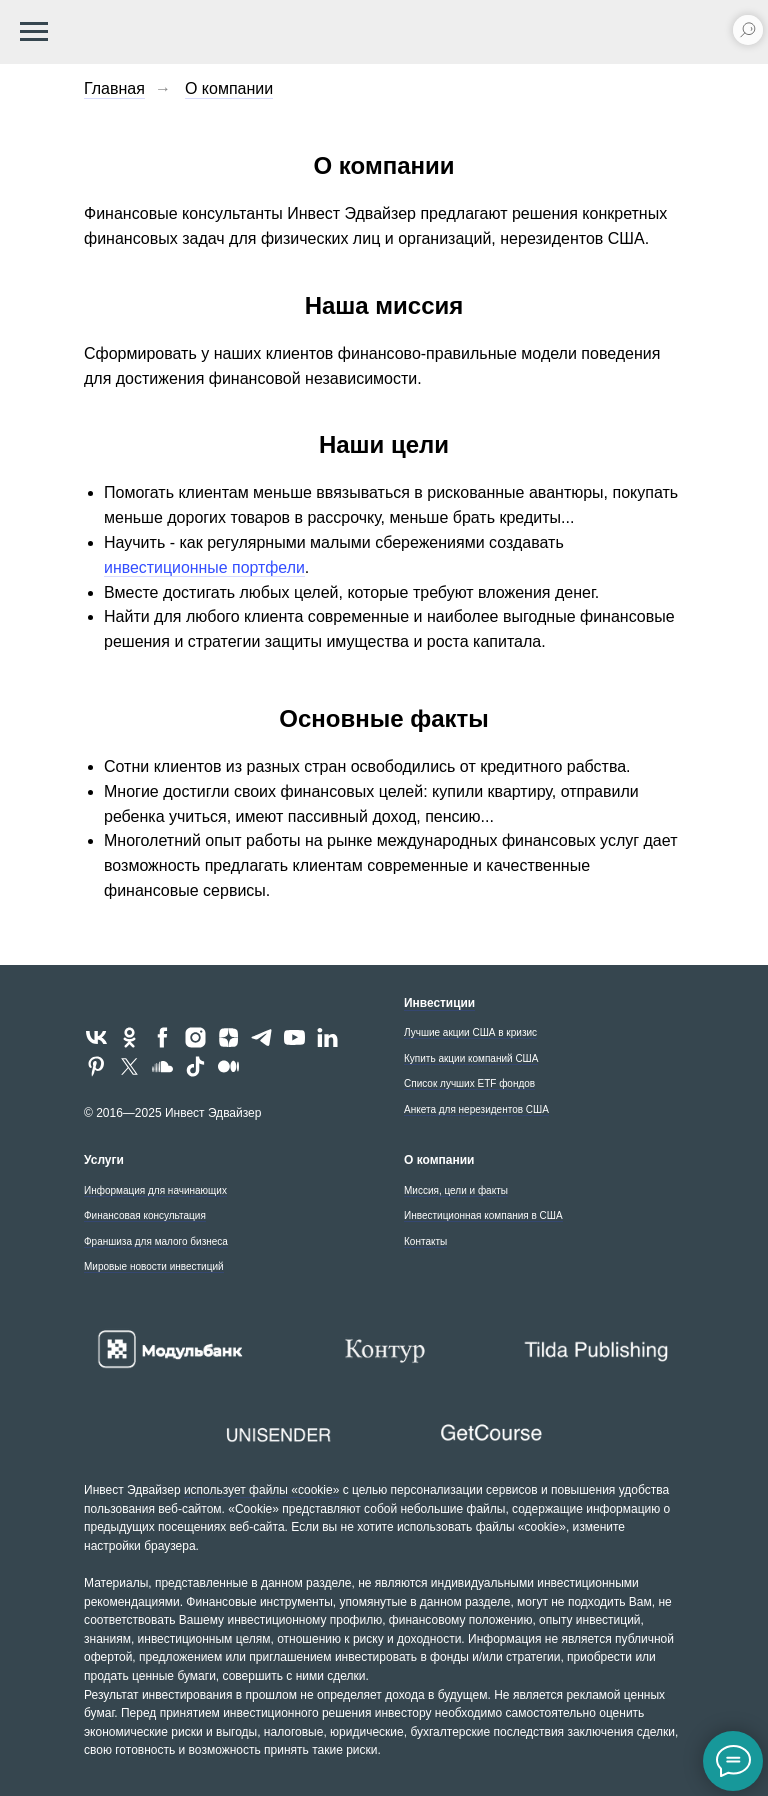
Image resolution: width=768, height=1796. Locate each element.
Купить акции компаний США (471, 1058)
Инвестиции (440, 1003)
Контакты (425, 1241)
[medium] (228, 1066)
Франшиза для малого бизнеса (156, 1241)
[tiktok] (195, 1066)
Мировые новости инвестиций (154, 1266)
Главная (114, 88)
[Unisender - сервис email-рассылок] (277, 1434)
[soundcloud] (162, 1066)
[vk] (96, 1037)
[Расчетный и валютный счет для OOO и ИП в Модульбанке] (170, 1350)
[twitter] (129, 1066)
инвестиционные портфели (205, 567)
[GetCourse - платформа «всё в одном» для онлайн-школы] (490, 1434)
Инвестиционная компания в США (483, 1215)
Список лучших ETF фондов (469, 1083)
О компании (229, 88)
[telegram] (261, 1037)
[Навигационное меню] (34, 32)
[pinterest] (96, 1066)
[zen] (228, 1037)
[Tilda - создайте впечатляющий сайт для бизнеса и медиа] (597, 1349)
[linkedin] (327, 1037)
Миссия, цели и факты (456, 1190)
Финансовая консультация (145, 1215)
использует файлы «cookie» (261, 1490)
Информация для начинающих (155, 1190)
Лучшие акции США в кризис (470, 1032)
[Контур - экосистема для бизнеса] (383, 1350)
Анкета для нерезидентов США (476, 1109)
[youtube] (294, 1037)
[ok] (129, 1037)
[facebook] (162, 1037)
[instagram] (195, 1037)
